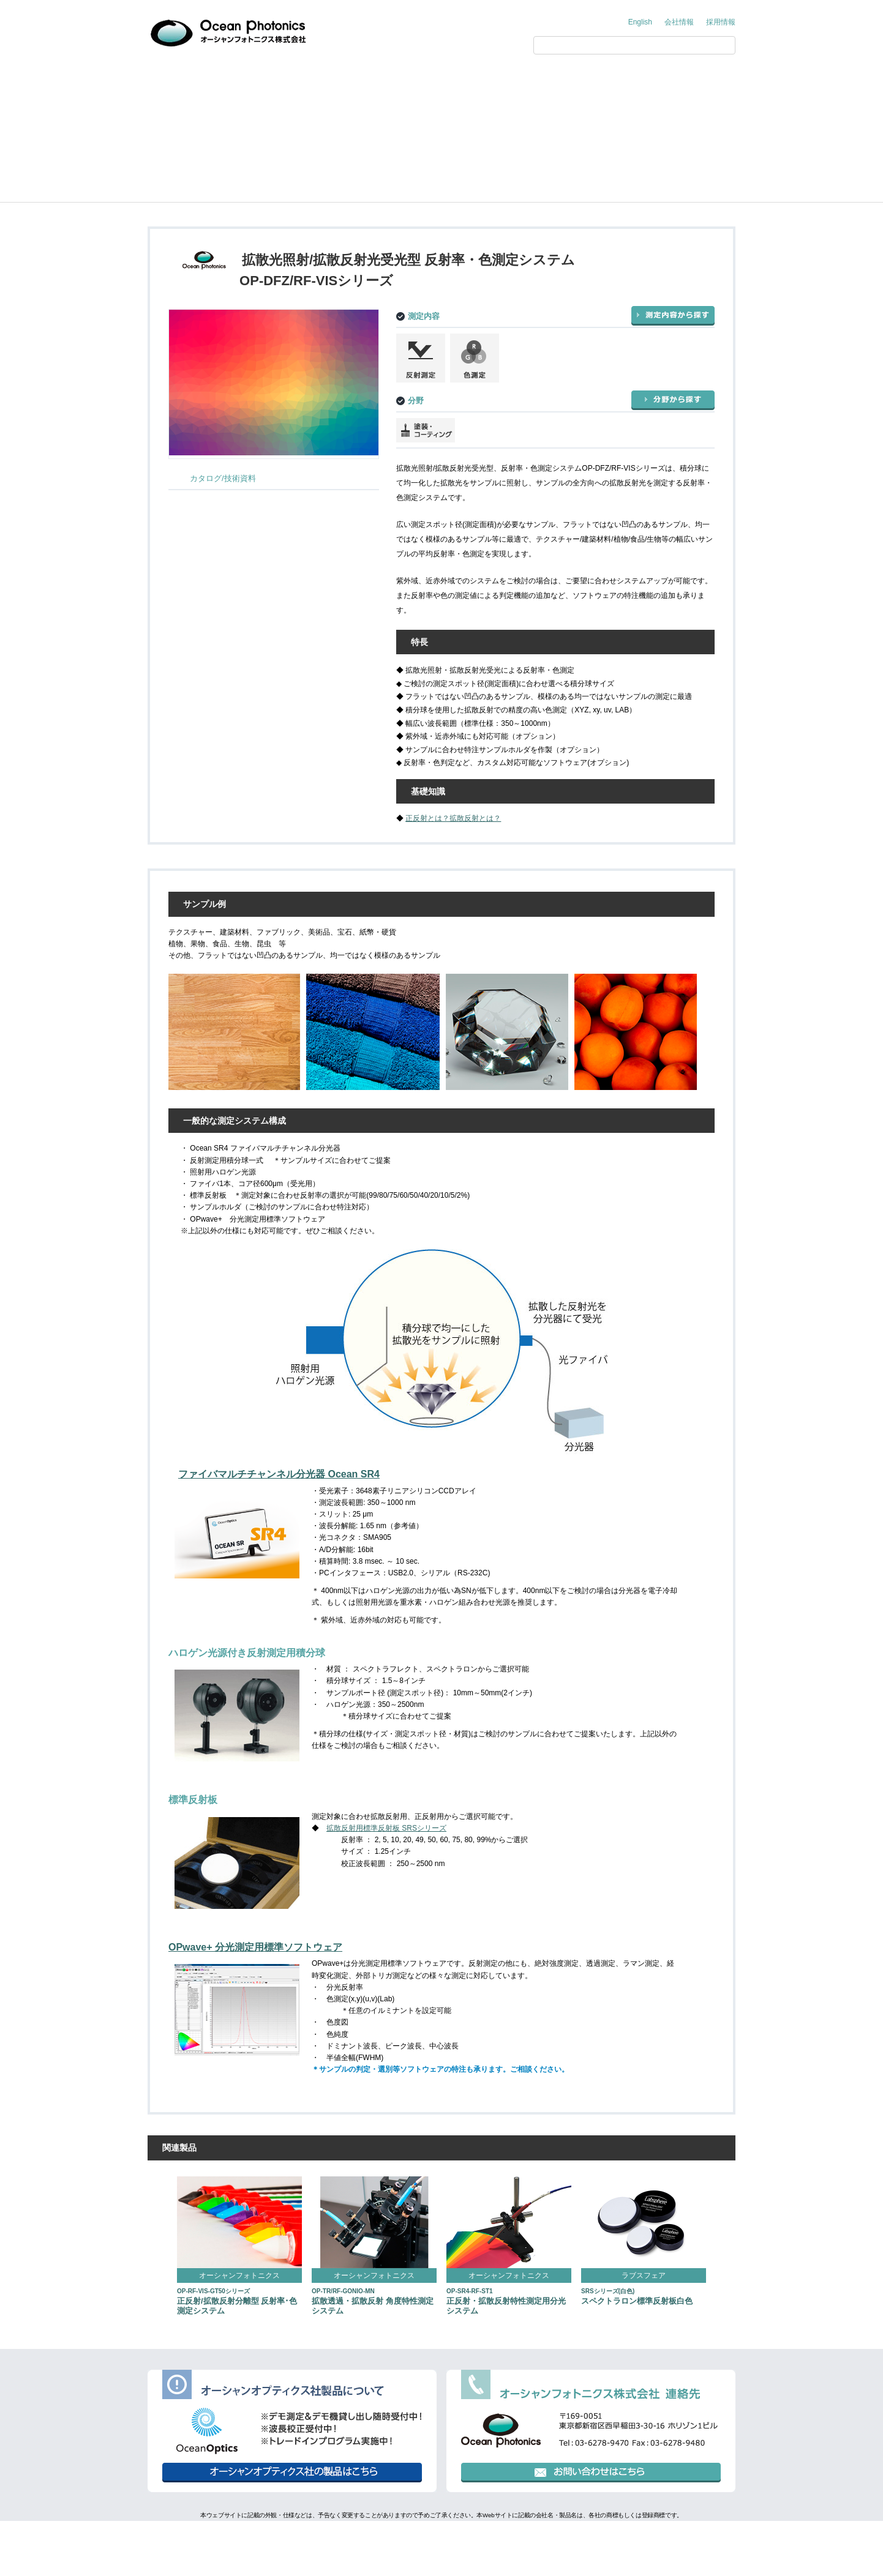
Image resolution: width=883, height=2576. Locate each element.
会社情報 (679, 22)
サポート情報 (597, 81)
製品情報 (321, 81)
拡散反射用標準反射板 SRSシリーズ (386, 1828)
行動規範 (495, 2536)
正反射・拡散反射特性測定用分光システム (506, 2302)
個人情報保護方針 (385, 2536)
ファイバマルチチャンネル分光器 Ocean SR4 (279, 1474)
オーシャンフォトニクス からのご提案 (212, 81)
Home (167, 117)
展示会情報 (505, 81)
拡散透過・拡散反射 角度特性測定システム (373, 2302)
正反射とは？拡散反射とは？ (453, 818)
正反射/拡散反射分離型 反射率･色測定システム (237, 2302)
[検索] (621, 45)
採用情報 (720, 22)
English (640, 22)
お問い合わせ (689, 81)
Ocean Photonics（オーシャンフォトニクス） (272, 117)
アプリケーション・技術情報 (413, 81)
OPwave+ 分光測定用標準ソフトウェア (255, 1947)
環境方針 (447, 2536)
